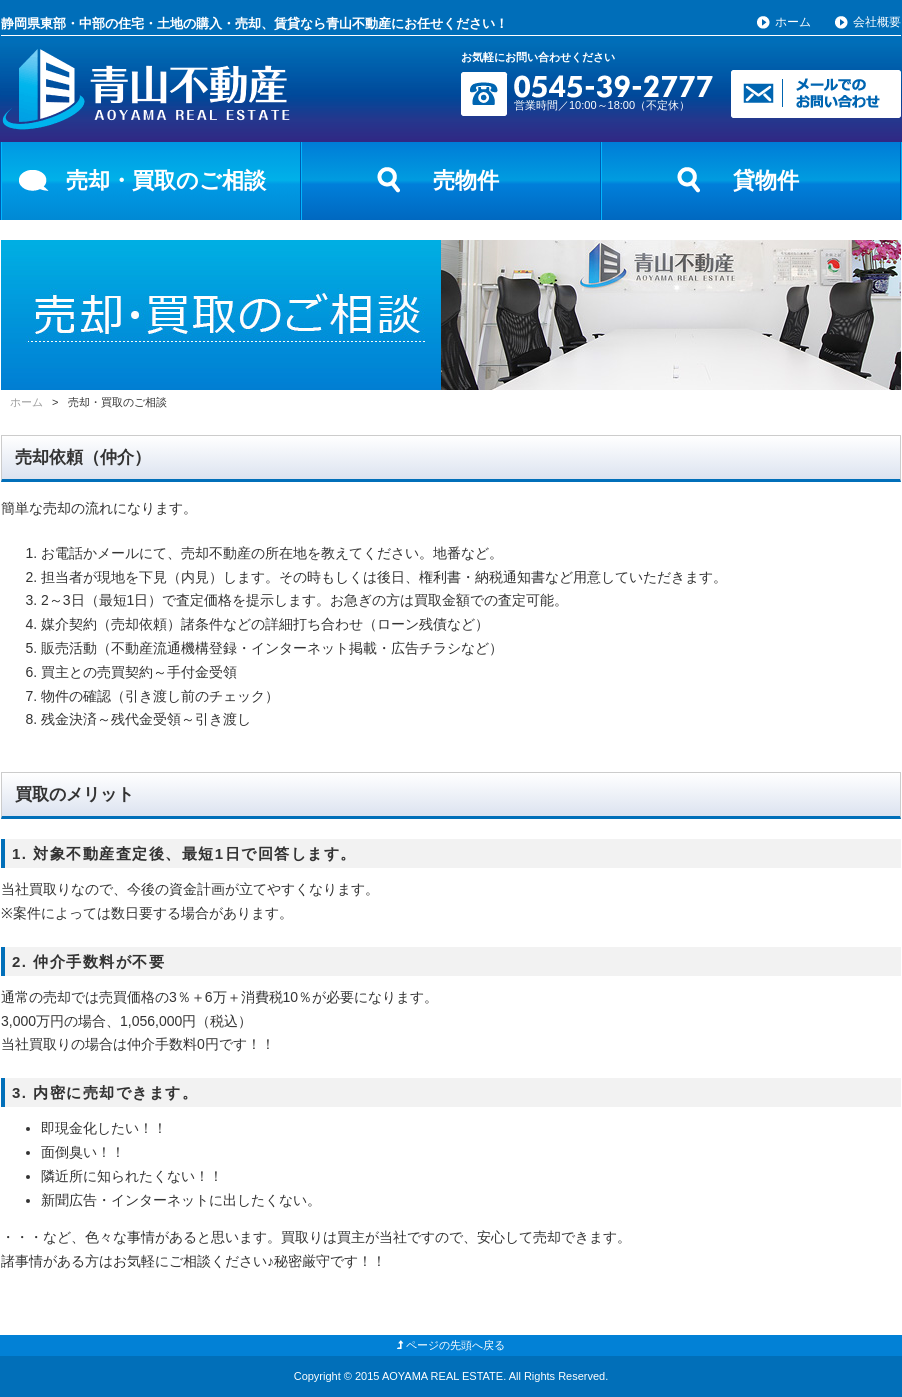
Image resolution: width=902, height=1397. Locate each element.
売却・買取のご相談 (166, 180)
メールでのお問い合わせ (816, 94)
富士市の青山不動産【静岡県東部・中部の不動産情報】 (146, 89)
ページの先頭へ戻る (451, 1345)
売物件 (466, 180)
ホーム (793, 22)
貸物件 (766, 180)
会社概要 (877, 22)
